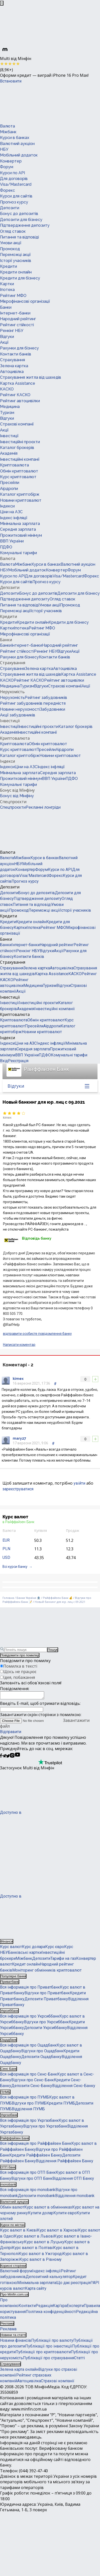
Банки (5, 307)
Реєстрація (18, 1060)
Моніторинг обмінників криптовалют (47, 1971)
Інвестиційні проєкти (20, 441)
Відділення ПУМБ (28, 2110)
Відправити (10, 1733)
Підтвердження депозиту (25, 225)
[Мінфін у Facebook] (1, 1757)
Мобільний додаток (19, 155)
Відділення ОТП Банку (73, 2180)
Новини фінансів (15, 2342)
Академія (8, 453)
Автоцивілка (12, 371)
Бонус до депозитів (19, 213)
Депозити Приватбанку (46, 2000)
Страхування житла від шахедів (30, 377)
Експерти (75, 2307)
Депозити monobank (36, 2197)
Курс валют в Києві (18, 2231)
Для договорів (14, 178)
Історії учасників (15, 260)
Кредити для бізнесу (20, 278)
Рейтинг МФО (13, 295)
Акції (4, 342)
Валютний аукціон (17, 143)
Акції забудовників (17, 715)
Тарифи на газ (63, 1960)
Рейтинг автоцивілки (20, 400)
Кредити (8, 266)
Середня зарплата (18, 529)
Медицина (10, 406)
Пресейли (9, 482)
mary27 (19, 1438)
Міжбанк (8, 131)
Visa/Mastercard (15, 184)
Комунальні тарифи (18, 552)
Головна (8, 1598)
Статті (79, 2359)
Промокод (10, 248)
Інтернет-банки (15, 313)
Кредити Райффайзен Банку (35, 2156)
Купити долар (40, 2214)
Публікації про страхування (48, 2359)
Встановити (10, 81)
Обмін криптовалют (19, 471)
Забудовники (52, 709)
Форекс (7, 190)
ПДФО (6, 547)
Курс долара (33, 1948)
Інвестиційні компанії (19, 459)
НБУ (4, 149)
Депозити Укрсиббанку (45, 2029)
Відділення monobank (75, 2197)
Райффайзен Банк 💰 (58, 1598)
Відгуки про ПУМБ (29, 2104)
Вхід (4, 1060)
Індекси (7, 506)
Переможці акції (15, 254)
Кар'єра (60, 2307)
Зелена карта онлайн (19, 2371)
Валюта (7, 126)
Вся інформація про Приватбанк (30, 1988)
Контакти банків (15, 354)
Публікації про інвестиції (48, 2347)
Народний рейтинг (18, 318)
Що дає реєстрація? (74, 2284)
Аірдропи (9, 488)
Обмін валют (12, 2208)
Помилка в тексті (20, 1666)
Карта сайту (35, 2290)
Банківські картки (25, 1954)
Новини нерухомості (20, 709)
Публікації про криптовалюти (43, 2353)
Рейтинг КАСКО (15, 394)
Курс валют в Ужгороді (41, 2255)
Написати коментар (19, 1345)
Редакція (44, 2307)
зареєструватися (17, 1489)
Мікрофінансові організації (25, 301)
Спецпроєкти (13, 801)
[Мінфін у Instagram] (12, 1757)
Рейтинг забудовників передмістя (33, 703)
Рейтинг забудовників (46, 697)
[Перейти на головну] (37, 103)
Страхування (12, 359)
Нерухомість (12, 691)
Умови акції (10, 242)
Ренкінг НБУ (11, 330)
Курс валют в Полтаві (32, 2249)
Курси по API (12, 172)
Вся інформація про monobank (27, 2191)
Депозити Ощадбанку (41, 2058)
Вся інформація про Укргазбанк (29, 2122)
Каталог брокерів (17, 447)
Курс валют (11, 1948)
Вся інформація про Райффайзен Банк (35, 2145)
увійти (79, 1483)
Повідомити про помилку (19, 1655)
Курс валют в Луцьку (44, 2243)
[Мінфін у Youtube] (17, 1757)
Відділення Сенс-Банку (73, 2087)
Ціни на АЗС (11, 511)
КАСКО (7, 389)
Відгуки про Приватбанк (47, 1994)
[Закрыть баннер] (1, 3)
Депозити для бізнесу (21, 219)
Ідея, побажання (19, 1677)
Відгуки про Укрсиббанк (46, 2023)
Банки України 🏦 (28, 1598)
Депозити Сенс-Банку (31, 2087)
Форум (6, 166)
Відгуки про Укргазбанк (45, 2127)
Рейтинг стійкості (17, 324)
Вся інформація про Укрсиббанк (29, 2017)
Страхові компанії (17, 424)
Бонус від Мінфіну (17, 790)
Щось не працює (19, 1671)
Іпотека (7, 289)
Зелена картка (14, 365)
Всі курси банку (14, 1567)
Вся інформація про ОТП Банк (28, 2174)
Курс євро (54, 1948)
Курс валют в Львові (34, 2237)
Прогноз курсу (14, 202)
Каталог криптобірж (19, 494)
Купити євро (65, 2214)
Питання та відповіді (19, 237)
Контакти (27, 2307)
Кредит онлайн (26, 1965)
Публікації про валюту (52, 2342)
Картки (7, 283)
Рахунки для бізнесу (19, 348)
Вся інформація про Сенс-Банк (28, 2075)
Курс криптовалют (18, 476)
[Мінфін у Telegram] (4, 1757)
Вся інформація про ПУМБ (24, 2098)
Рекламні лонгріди (43, 807)
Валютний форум (16, 2272)
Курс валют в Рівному (40, 2261)
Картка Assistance (17, 383)
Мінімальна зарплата (20, 523)
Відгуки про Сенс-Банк (32, 2081)
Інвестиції (9, 435)
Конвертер (11, 161)
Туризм (7, 412)
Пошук (53, 1650)
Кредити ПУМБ (60, 2104)
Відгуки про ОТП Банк (31, 2180)
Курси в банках (14, 137)
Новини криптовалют (20, 500)
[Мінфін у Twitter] (8, 1757)
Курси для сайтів (16, 196)
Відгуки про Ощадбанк (42, 2052)
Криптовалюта (14, 465)
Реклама (8, 2330)
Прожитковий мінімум (21, 535)
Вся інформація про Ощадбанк (28, 2046)
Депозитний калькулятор (49, 2278)
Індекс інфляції (13, 517)
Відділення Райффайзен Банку (64, 2162)
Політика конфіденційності (51, 2313)
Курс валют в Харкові (57, 2231)
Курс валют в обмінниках (48, 2208)
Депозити (9, 207)
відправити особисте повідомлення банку (37, 1334)
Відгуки (7, 336)
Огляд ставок (13, 231)
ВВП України (12, 541)
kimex (7, 1117)
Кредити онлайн (16, 272)
